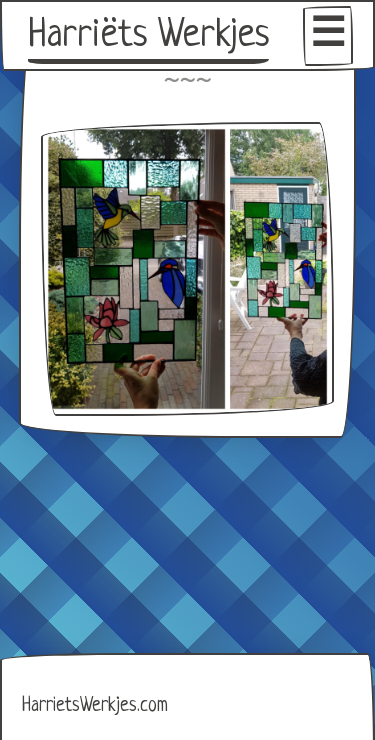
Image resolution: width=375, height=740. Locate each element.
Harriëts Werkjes (148, 36)
